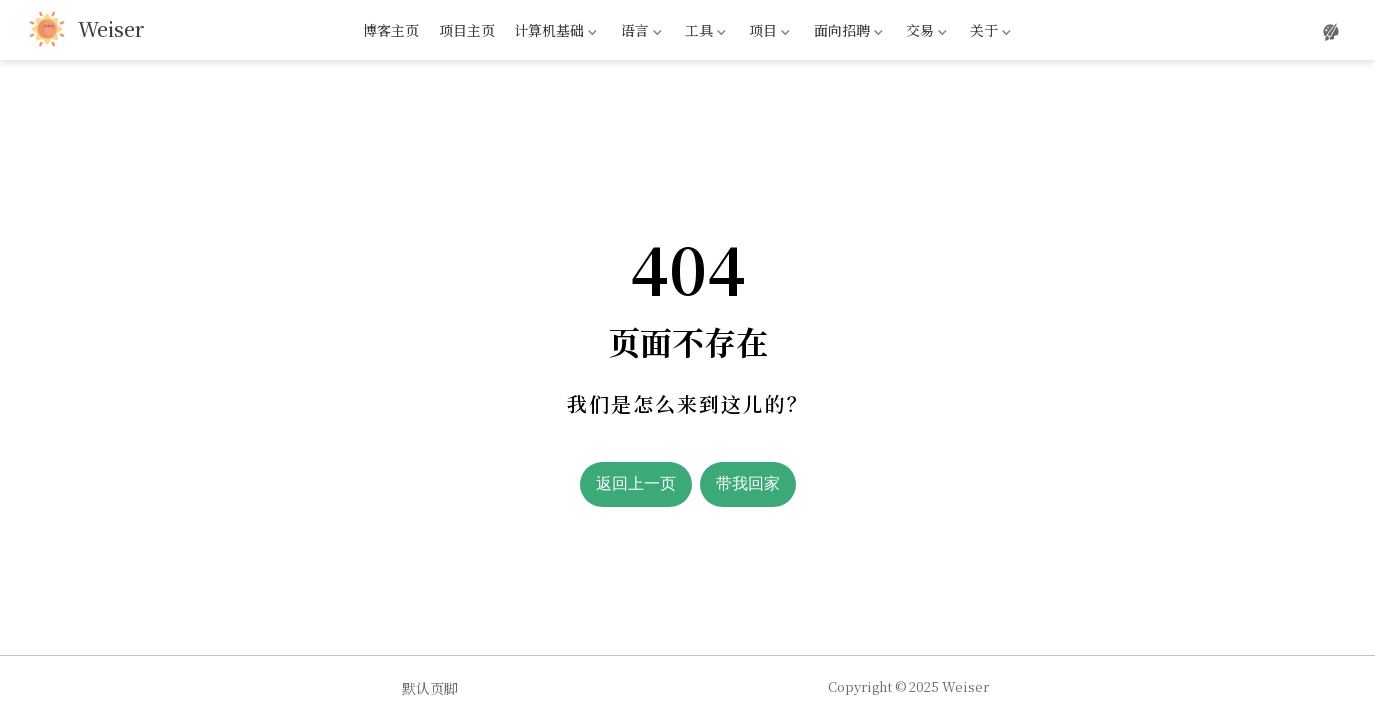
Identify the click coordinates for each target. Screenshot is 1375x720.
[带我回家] (86, 30)
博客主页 (391, 30)
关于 (989, 33)
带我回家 (748, 483)
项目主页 (467, 30)
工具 (704, 33)
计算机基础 (554, 33)
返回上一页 (636, 483)
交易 (924, 33)
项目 (768, 33)
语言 (639, 33)
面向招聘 (846, 33)
